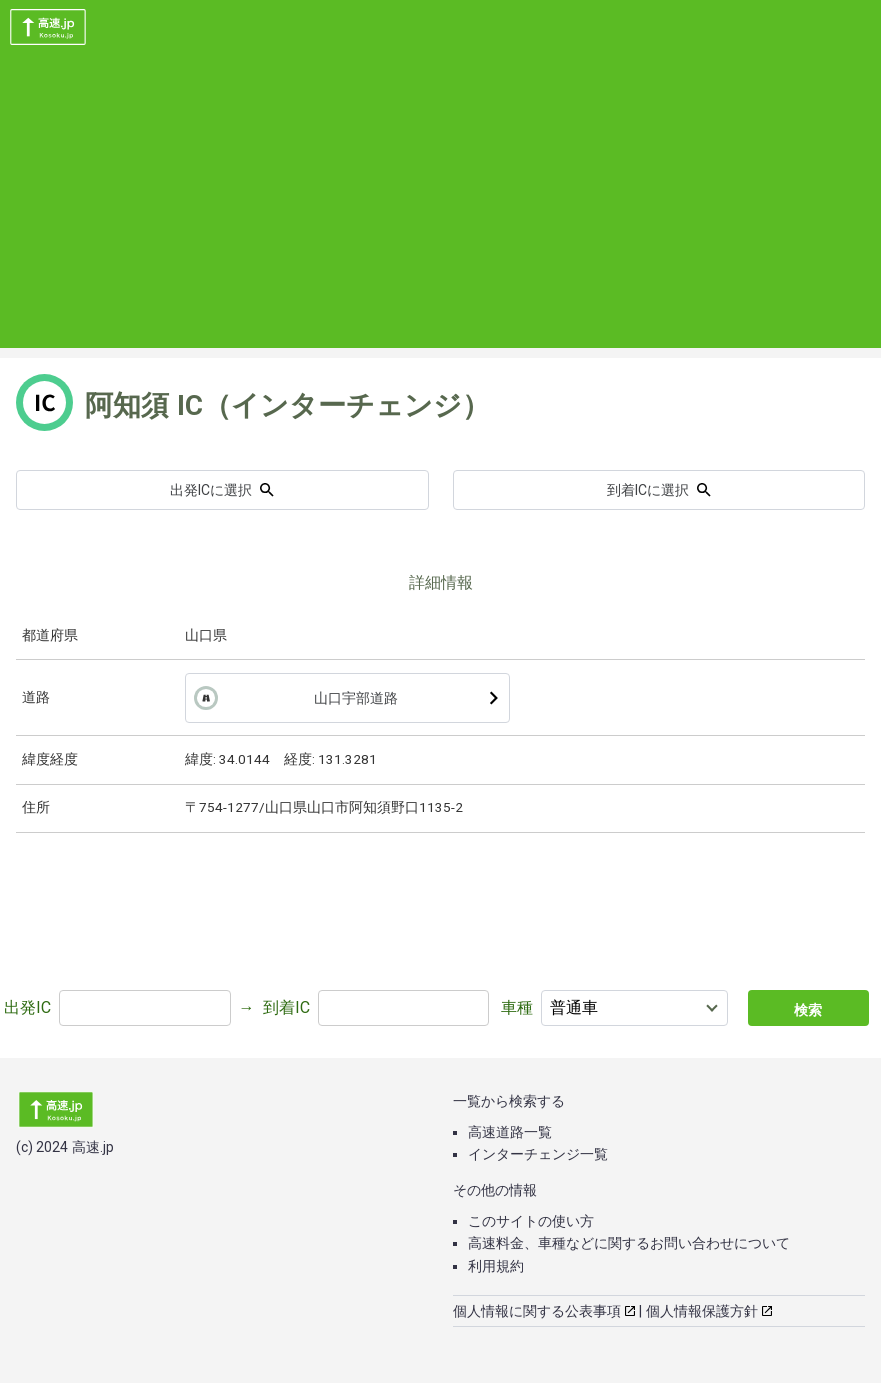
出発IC (27, 1007)
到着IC (286, 1007)
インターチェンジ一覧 (538, 1154)
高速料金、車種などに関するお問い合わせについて (629, 1243)
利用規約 (496, 1266)
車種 (517, 1007)
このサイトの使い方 (531, 1221)
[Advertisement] (440, 208)
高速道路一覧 (510, 1132)
